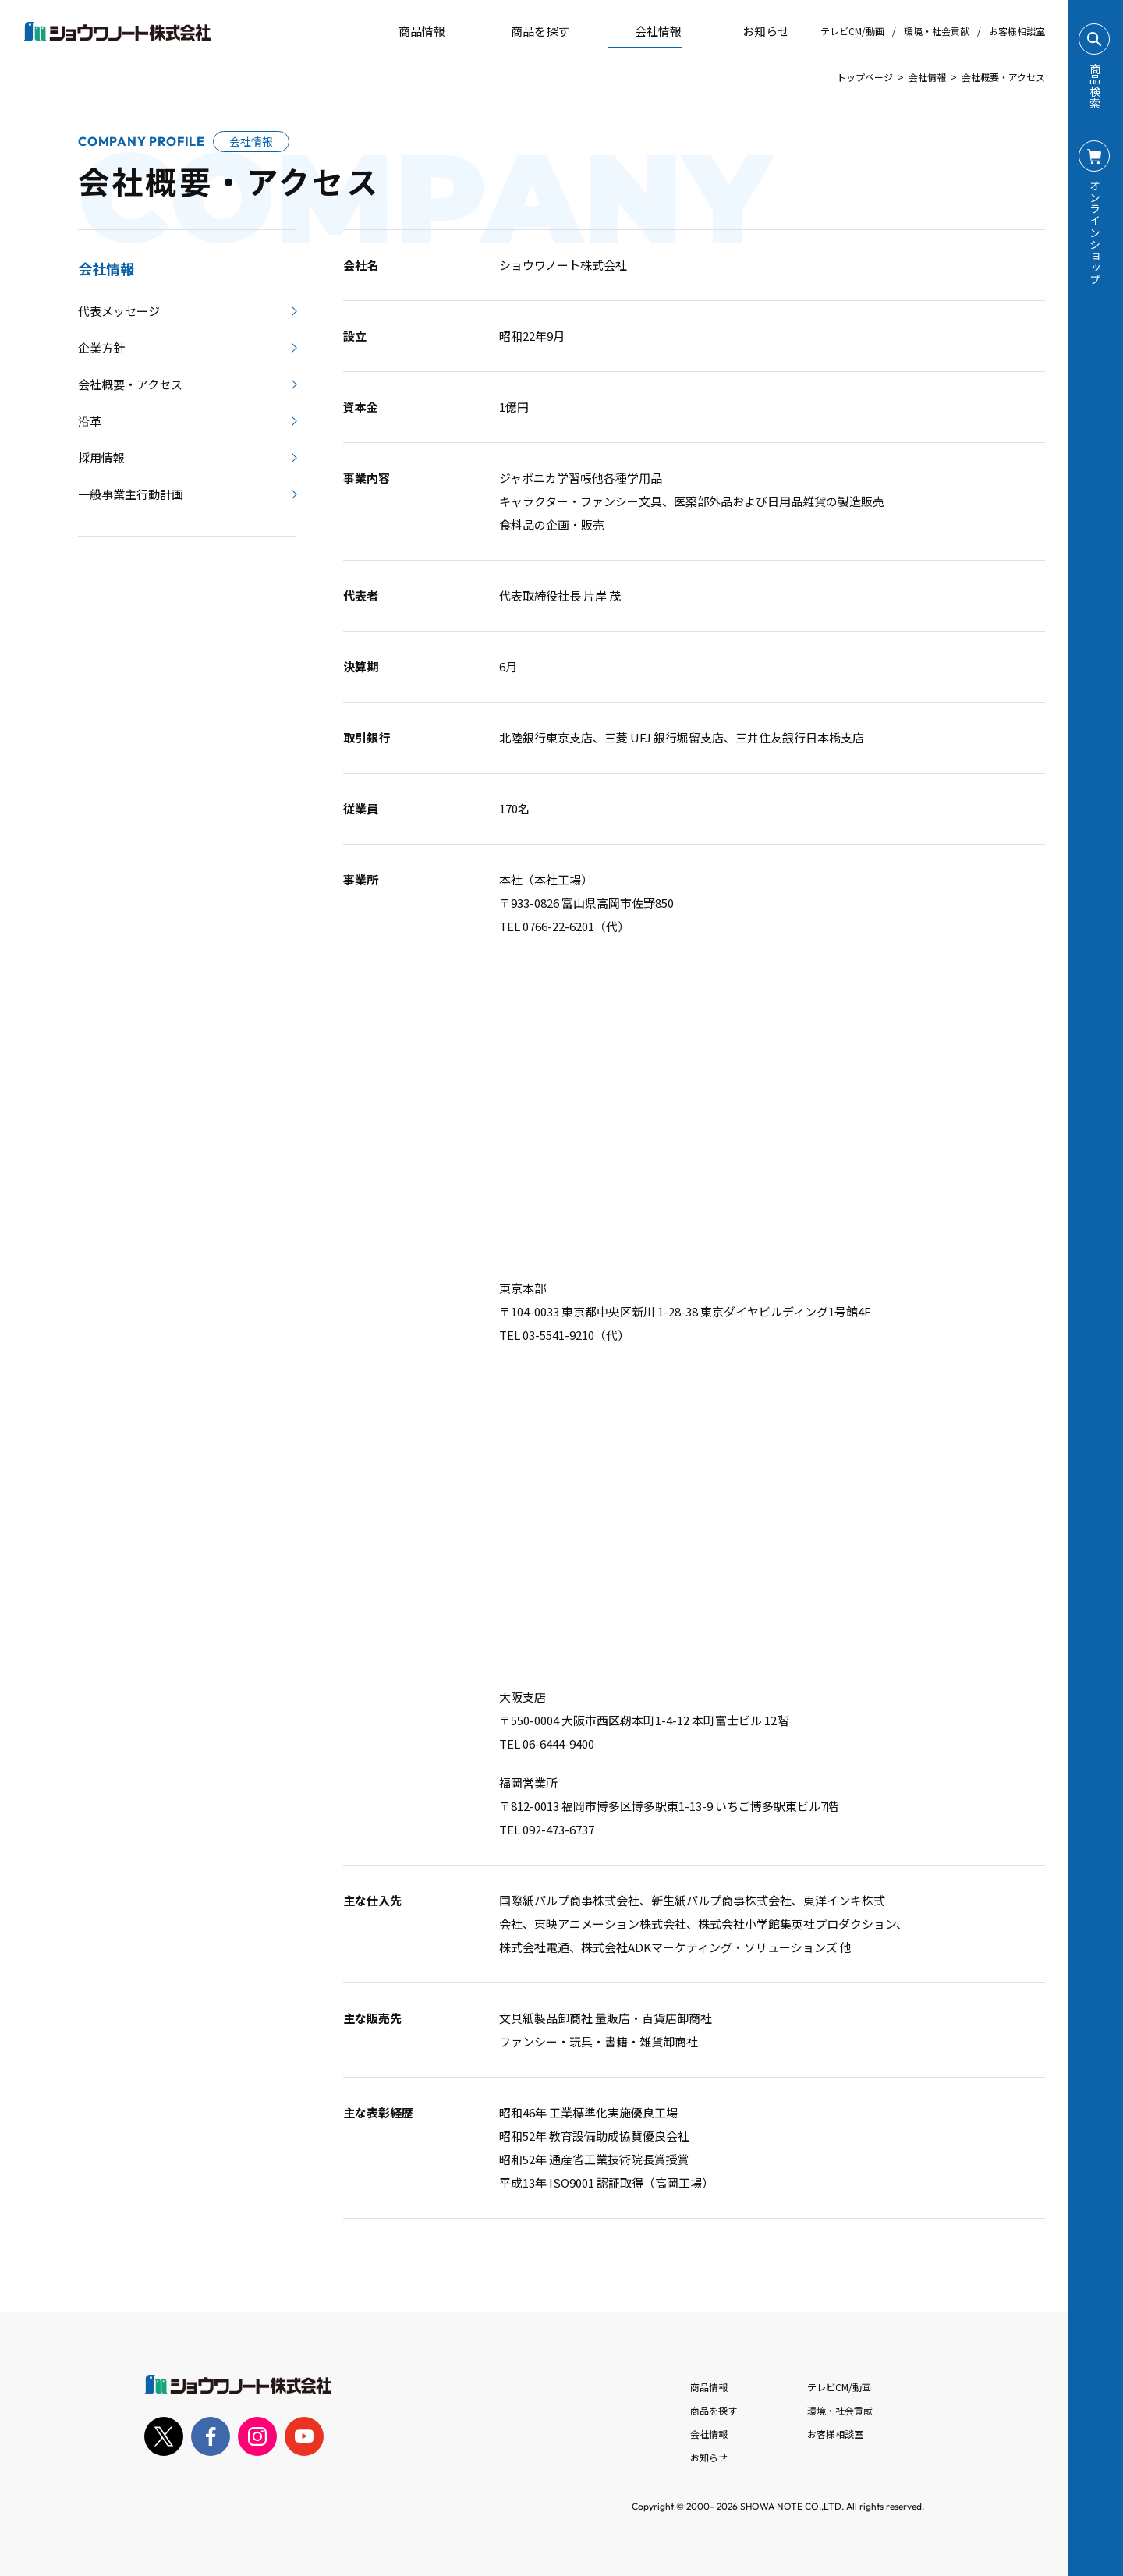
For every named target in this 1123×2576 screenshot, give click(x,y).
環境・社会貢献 (936, 30)
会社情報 (927, 76)
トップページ (865, 76)
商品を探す (526, 31)
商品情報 (709, 2387)
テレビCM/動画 (852, 30)
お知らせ (755, 31)
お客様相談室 (1017, 30)
